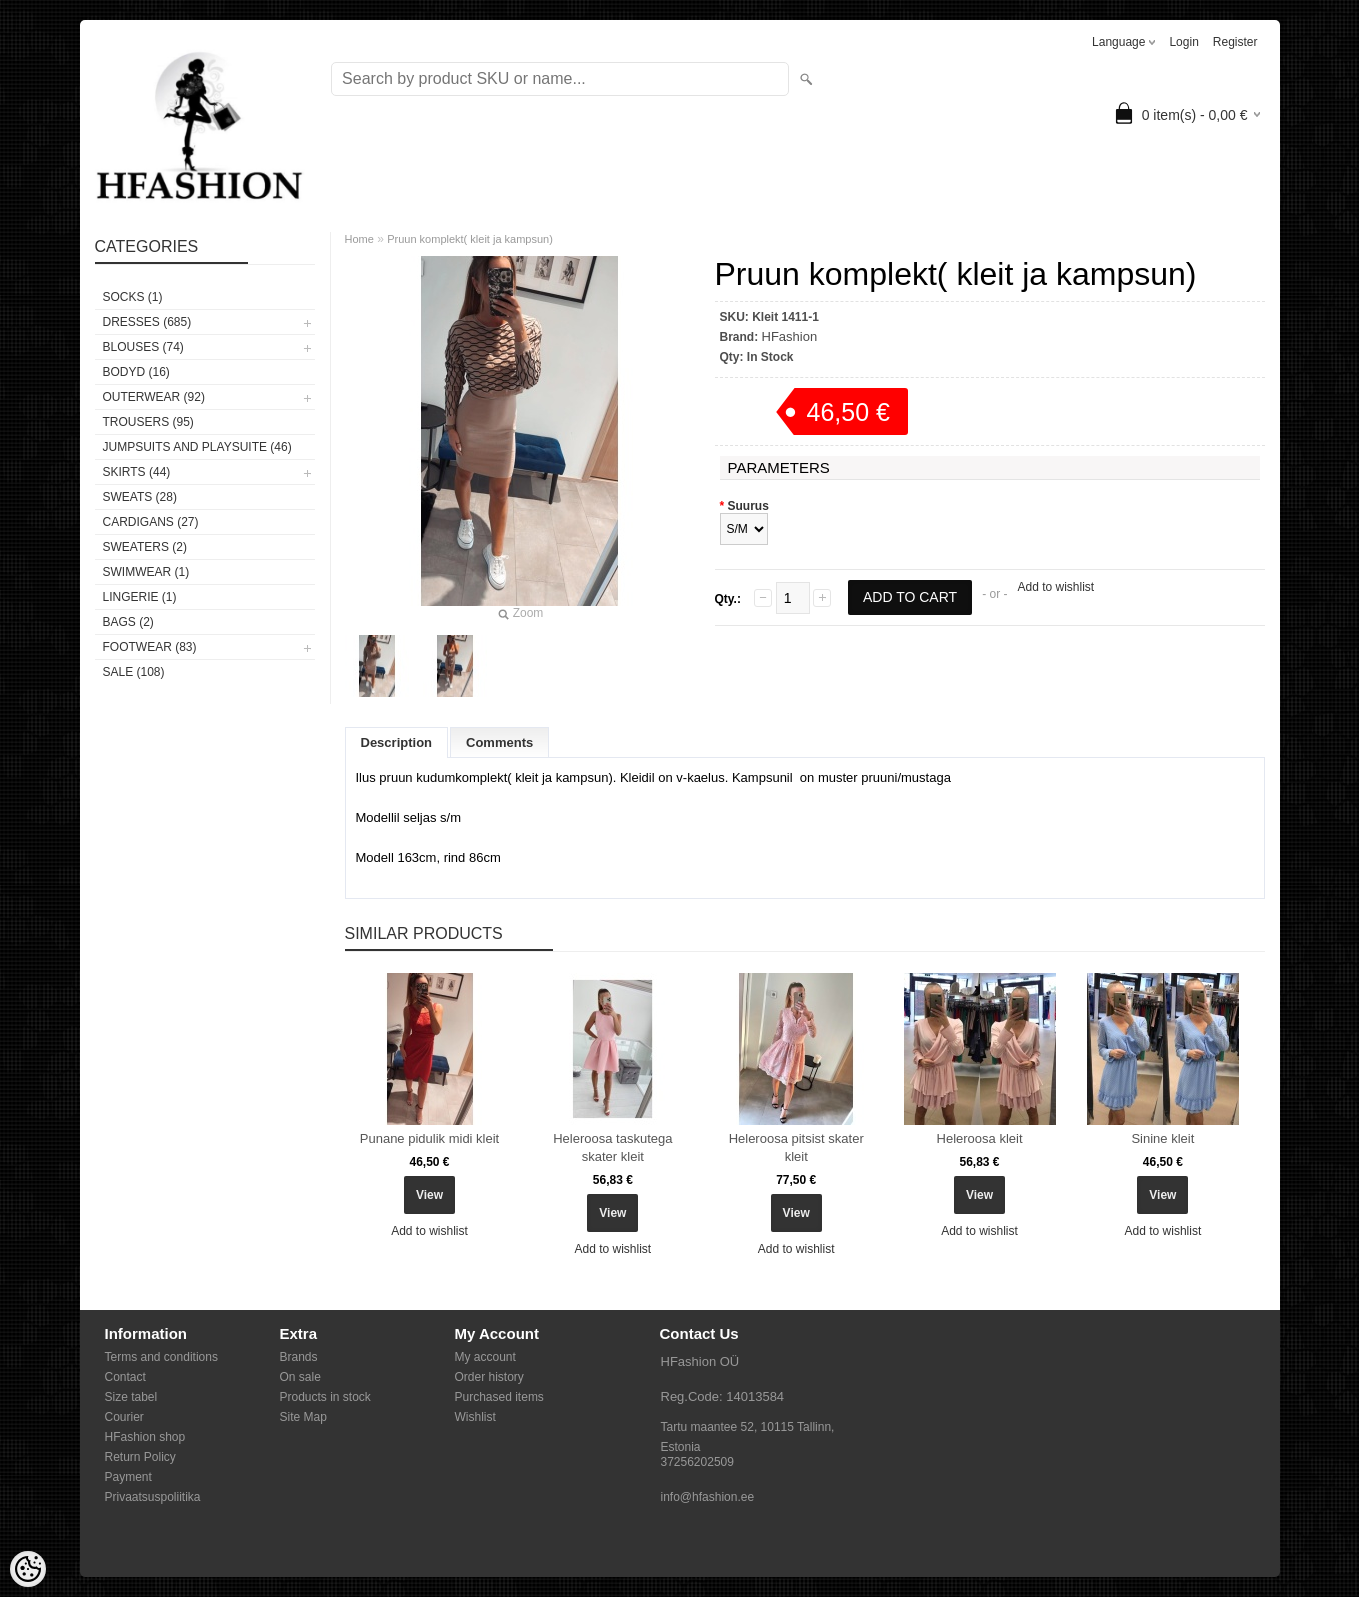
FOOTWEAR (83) (150, 647)
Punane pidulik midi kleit (429, 1138)
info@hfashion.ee (708, 1497)
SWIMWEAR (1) (146, 572)
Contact (125, 1377)
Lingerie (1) (140, 597)
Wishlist (475, 1417)
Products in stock (325, 1397)
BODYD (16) (136, 372)
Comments (499, 742)
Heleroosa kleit (980, 1138)
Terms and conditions (161, 1357)
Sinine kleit (1162, 1138)
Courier (124, 1417)
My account (485, 1357)
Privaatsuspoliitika (153, 1497)
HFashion (790, 336)
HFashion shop (145, 1437)
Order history (489, 1377)
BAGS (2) (128, 622)
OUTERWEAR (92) (154, 397)
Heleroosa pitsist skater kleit (796, 1147)
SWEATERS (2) (145, 547)
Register (1235, 42)
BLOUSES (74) (143, 347)
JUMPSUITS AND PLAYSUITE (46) (197, 447)
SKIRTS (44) (137, 472)
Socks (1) (133, 297)
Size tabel (131, 1397)
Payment (128, 1477)
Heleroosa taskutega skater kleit (612, 1147)
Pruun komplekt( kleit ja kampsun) (470, 239)
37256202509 (697, 1462)
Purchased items (499, 1397)
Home (359, 239)
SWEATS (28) (140, 497)
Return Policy (140, 1457)
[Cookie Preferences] (28, 1569)
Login (1183, 42)
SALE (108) (134, 672)
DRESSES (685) (147, 322)
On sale (300, 1377)
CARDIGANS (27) (151, 522)
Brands (299, 1357)
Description (397, 742)
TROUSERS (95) (148, 422)
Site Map (303, 1417)
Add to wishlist (1055, 587)
